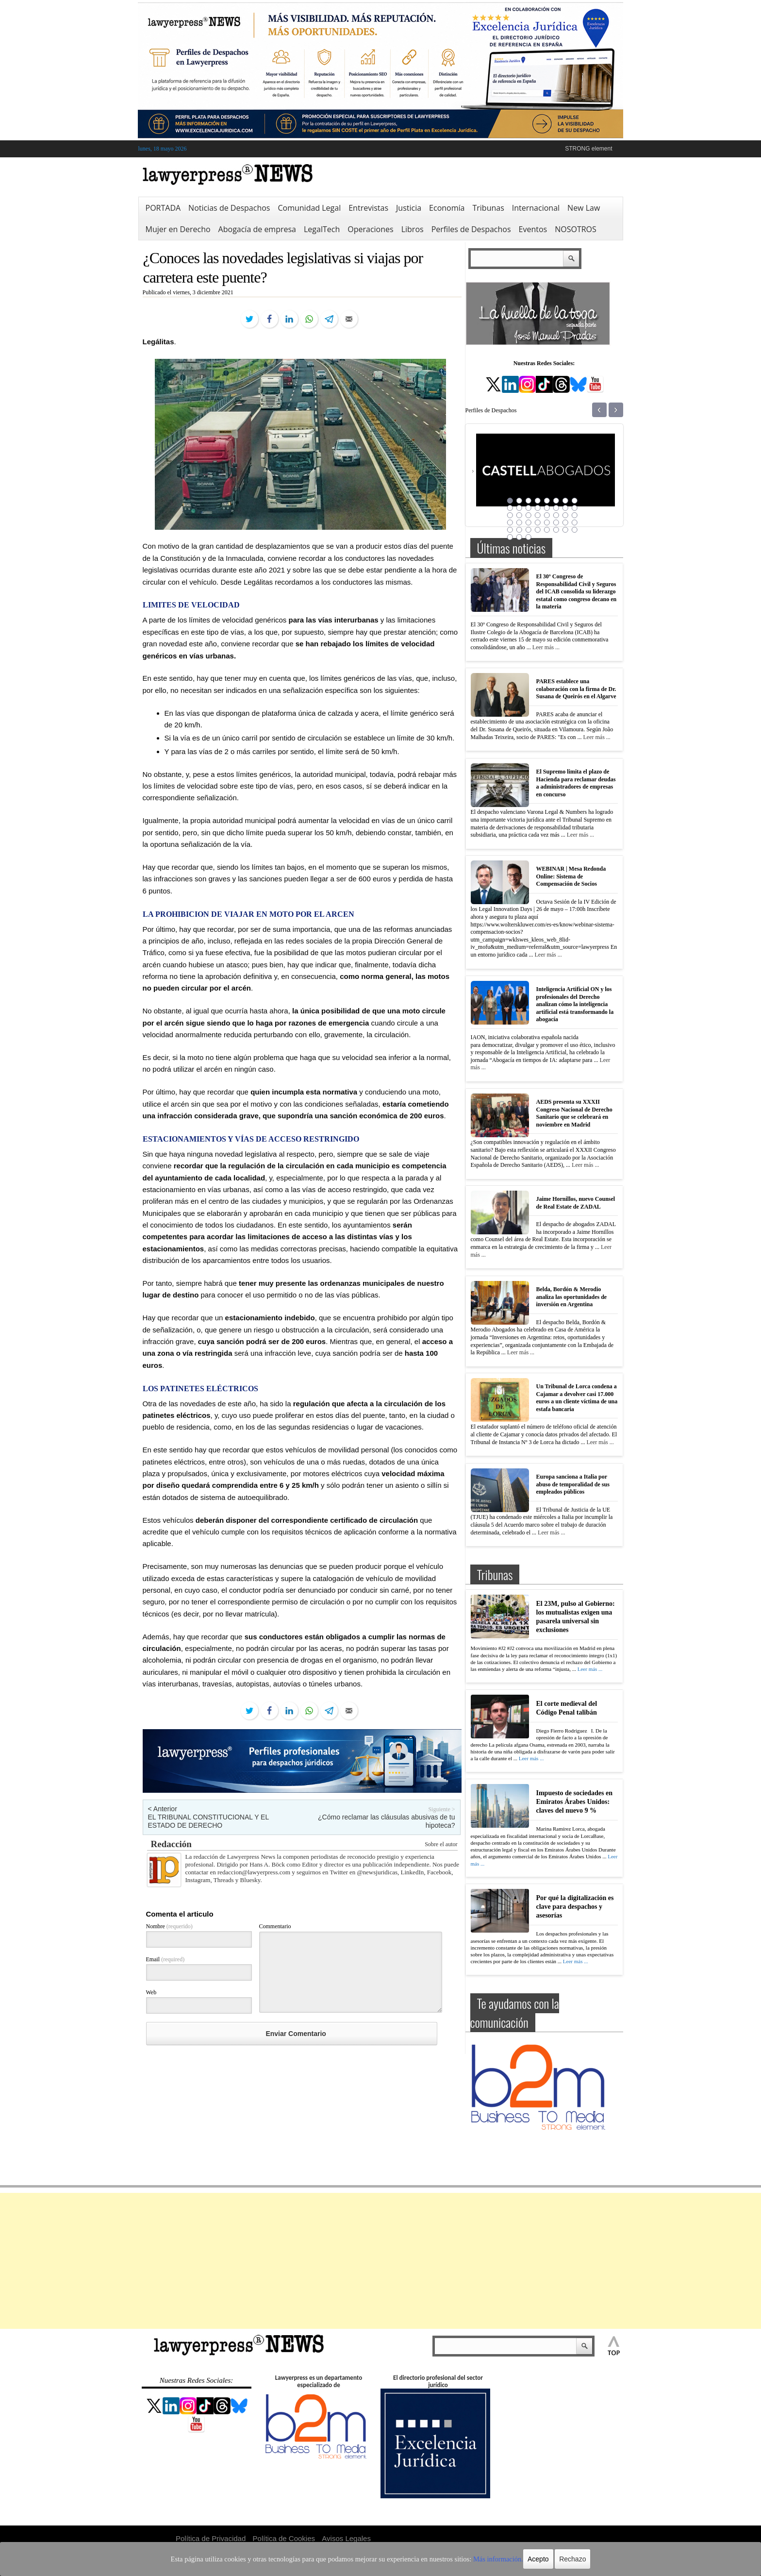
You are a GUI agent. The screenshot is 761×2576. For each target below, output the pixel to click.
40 (575, 530)
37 (547, 530)
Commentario (275, 1926)
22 (556, 515)
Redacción (171, 1844)
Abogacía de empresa (257, 229)
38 (556, 530)
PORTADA (163, 207)
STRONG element (588, 148)
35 (528, 530)
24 (575, 515)
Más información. (472, 2559)
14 (556, 508)
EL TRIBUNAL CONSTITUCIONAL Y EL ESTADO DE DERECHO (208, 1821)
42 (519, 537)
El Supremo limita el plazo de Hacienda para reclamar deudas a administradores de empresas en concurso (576, 783)
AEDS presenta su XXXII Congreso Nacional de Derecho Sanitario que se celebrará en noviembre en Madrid (574, 1113)
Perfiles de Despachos (471, 229)
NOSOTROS (575, 229)
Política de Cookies (284, 2538)
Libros (412, 229)
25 (510, 522)
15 (565, 508)
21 (547, 515)
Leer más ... (546, 647)
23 (565, 515)
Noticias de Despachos (229, 207)
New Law (583, 207)
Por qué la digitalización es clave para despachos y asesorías (575, 1906)
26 (519, 522)
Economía (446, 207)
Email (165, 1959)
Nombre (169, 1926)
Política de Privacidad (211, 2538)
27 (528, 522)
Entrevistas (368, 207)
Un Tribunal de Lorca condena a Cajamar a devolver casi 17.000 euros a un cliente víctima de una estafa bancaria (577, 1398)
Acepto (508, 2559)
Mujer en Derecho (178, 229)
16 (575, 508)
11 (528, 508)
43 (528, 537)
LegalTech (322, 229)
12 (538, 508)
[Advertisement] (380, 2261)
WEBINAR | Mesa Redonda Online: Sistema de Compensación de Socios (571, 876)
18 (519, 515)
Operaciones (370, 229)
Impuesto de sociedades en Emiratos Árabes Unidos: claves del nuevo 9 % (574, 1801)
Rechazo (542, 2559)
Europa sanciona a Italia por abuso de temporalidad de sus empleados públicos (573, 1484)
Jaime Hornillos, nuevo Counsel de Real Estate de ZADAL (575, 1202)
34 (519, 530)
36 (538, 530)
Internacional (536, 207)
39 (565, 530)
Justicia (408, 207)
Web (151, 1992)
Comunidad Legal (309, 207)
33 (510, 530)
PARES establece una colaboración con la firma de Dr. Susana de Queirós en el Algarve (576, 689)
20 (538, 515)
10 (519, 508)
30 (556, 522)
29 (547, 522)
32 (575, 522)
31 (565, 522)
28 (538, 522)
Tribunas (488, 207)
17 (510, 515)
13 (547, 508)
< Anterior (162, 1809)
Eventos (533, 229)
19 (528, 515)
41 (510, 537)
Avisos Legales (346, 2538)
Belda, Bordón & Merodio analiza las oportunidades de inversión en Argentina (571, 1297)
